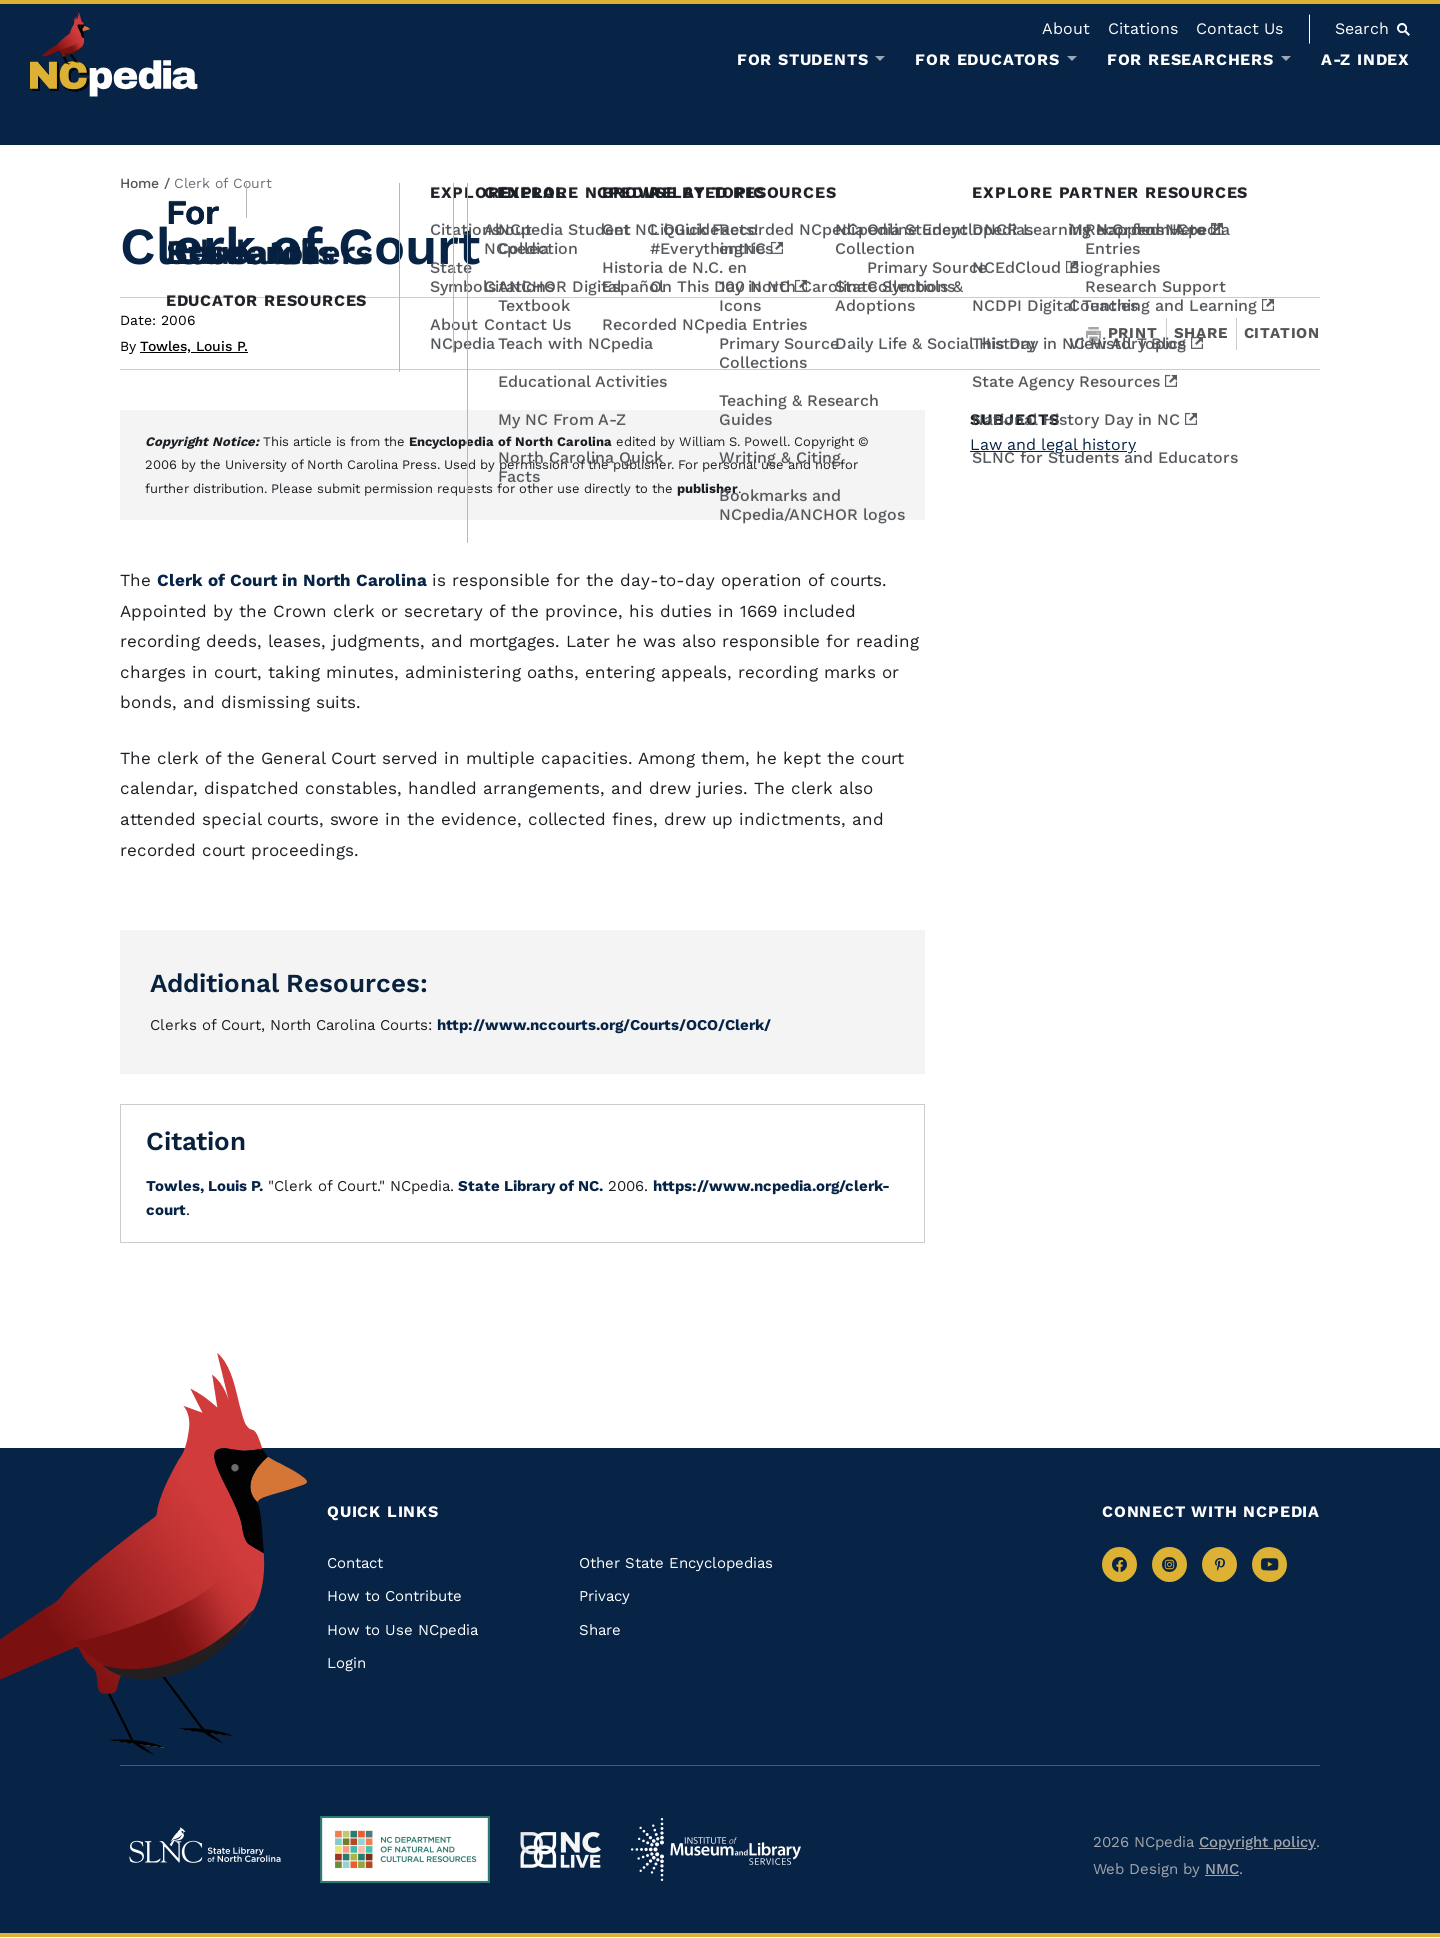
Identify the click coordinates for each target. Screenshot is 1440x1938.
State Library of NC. (528, 1186)
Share (1201, 333)
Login (346, 1663)
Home (139, 183)
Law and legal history (1053, 444)
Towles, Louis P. (194, 346)
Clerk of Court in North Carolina (294, 580)
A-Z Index (1365, 59)
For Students (803, 60)
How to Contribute (394, 1596)
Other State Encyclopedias (676, 1563)
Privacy (604, 1596)
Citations (1143, 28)
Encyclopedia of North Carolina (510, 441)
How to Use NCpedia (402, 1630)
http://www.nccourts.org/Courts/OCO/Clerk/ (604, 1025)
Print (1122, 333)
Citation (1282, 333)
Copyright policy (1257, 1842)
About (1066, 28)
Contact (355, 1563)
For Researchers (1190, 60)
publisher (707, 488)
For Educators (987, 60)
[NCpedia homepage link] (114, 54)
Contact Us (1239, 28)
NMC (1222, 1869)
